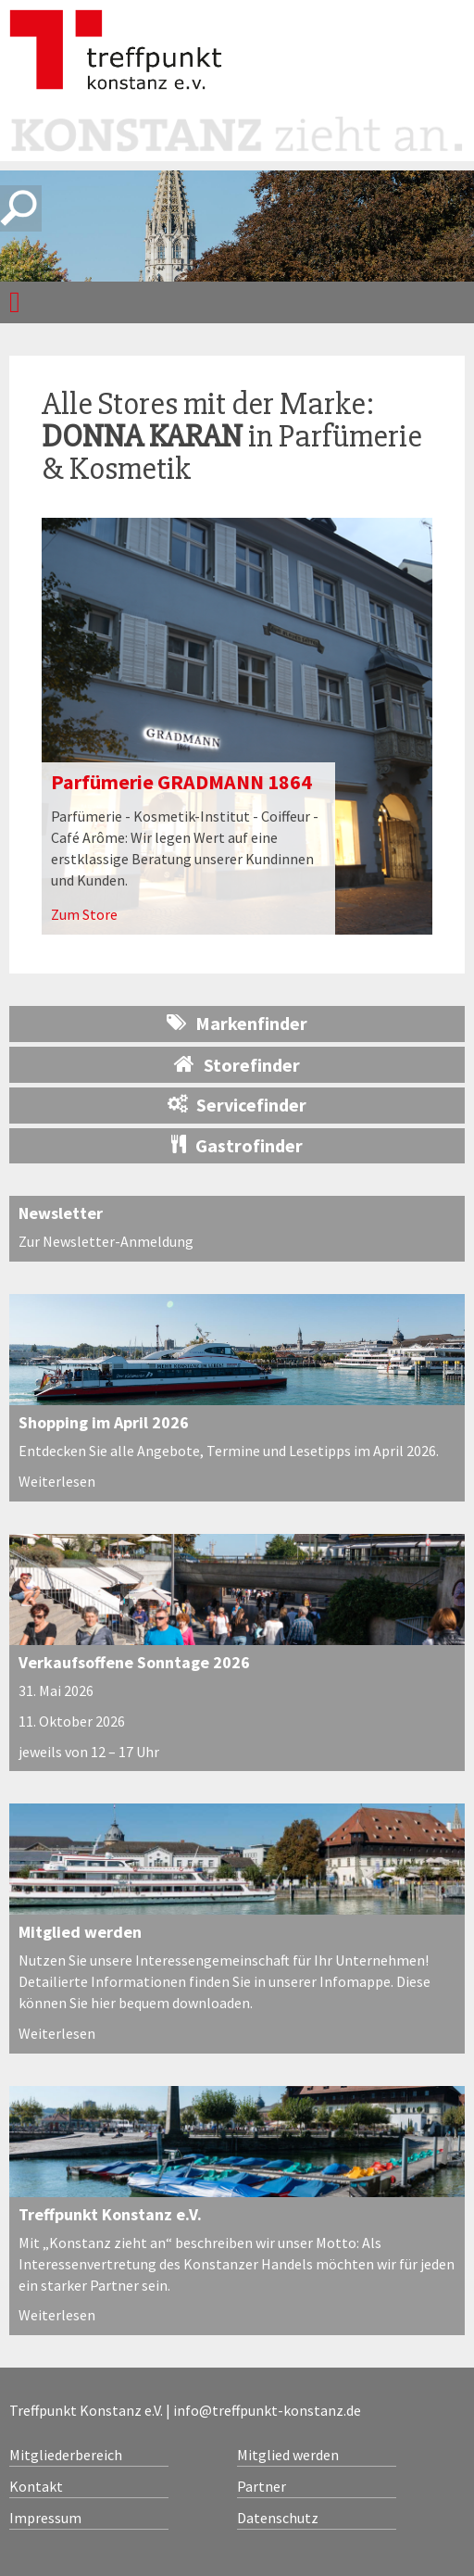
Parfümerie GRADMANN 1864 (181, 782)
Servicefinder (237, 1104)
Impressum (45, 2517)
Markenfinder (237, 1023)
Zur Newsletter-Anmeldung (106, 1241)
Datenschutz (277, 2517)
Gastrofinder (237, 1145)
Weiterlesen (57, 1481)
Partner (261, 2486)
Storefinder (237, 1064)
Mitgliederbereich (65, 2454)
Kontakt (36, 2486)
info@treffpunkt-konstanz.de (267, 2410)
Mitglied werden (80, 1931)
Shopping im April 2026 (104, 1422)
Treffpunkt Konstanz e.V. (110, 2214)
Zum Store (84, 914)
